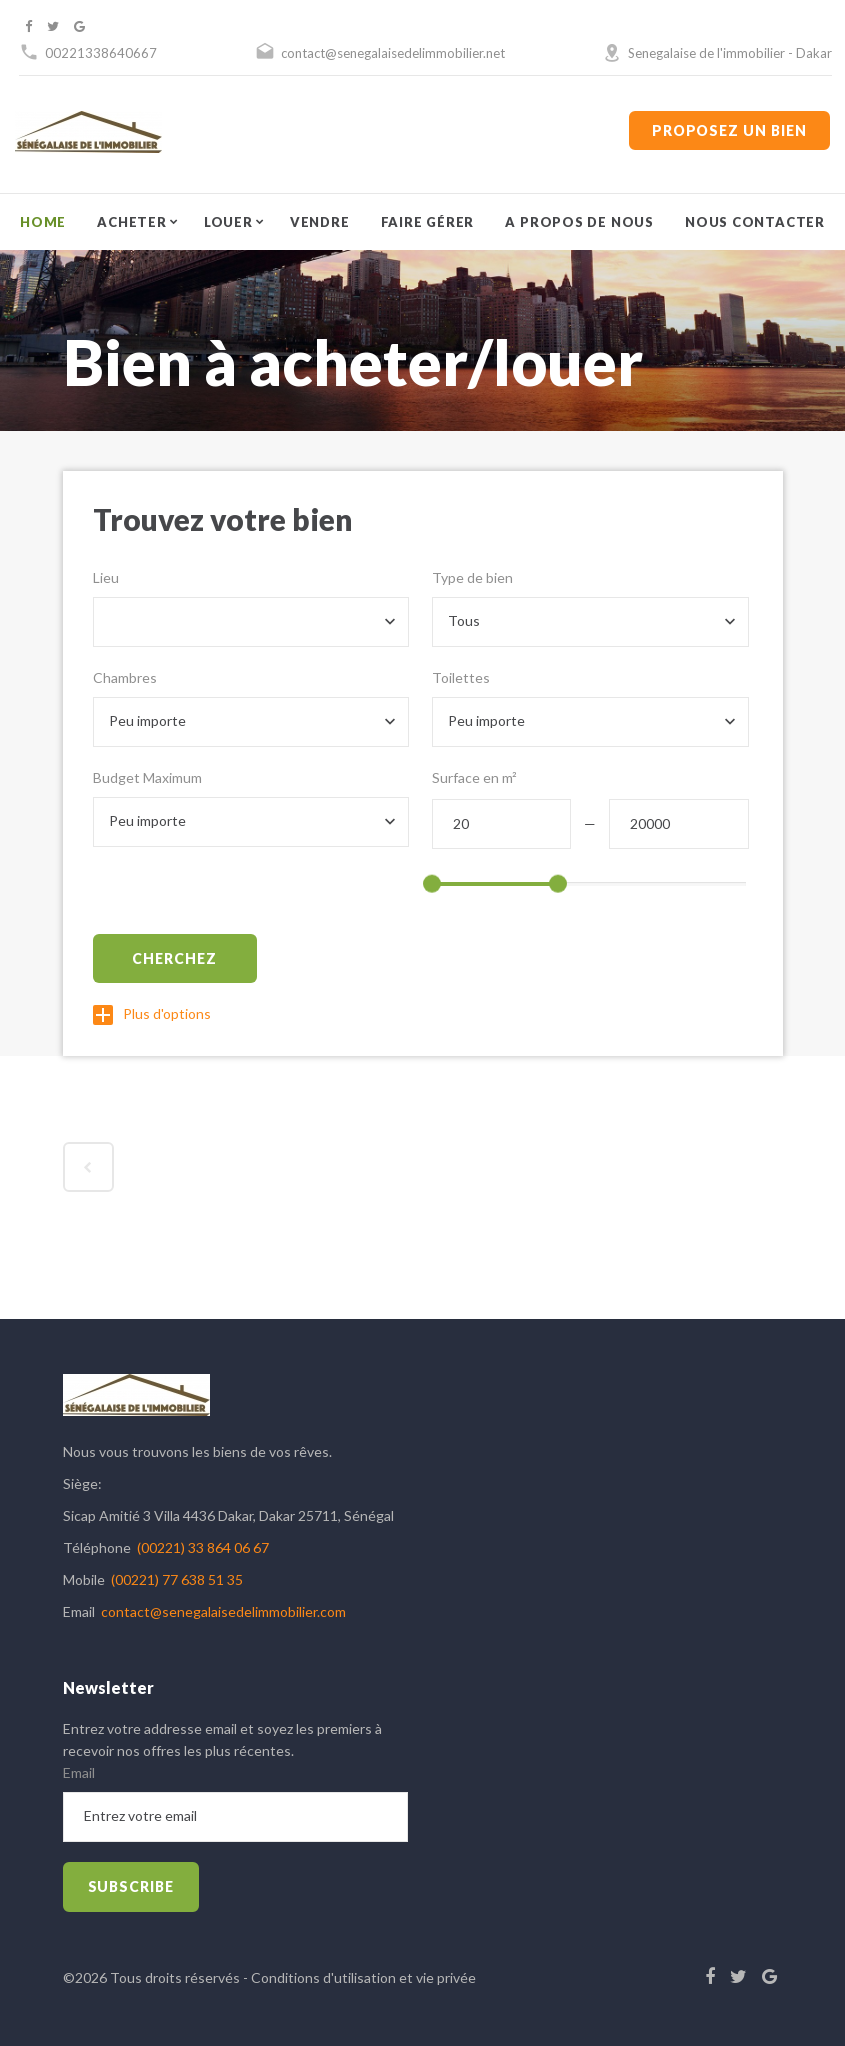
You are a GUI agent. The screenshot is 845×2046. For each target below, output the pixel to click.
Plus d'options (152, 1013)
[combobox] (251, 622)
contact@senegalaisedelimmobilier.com (223, 1611)
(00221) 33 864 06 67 (203, 1547)
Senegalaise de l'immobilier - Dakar (730, 53)
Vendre (320, 222)
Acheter (131, 222)
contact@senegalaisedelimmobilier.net (393, 53)
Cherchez (174, 958)
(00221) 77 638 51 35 (177, 1579)
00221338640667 (101, 53)
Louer (228, 222)
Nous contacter (755, 222)
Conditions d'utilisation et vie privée (363, 1977)
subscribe (131, 1886)
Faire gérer (428, 222)
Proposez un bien (729, 130)
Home (43, 222)
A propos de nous (579, 222)
